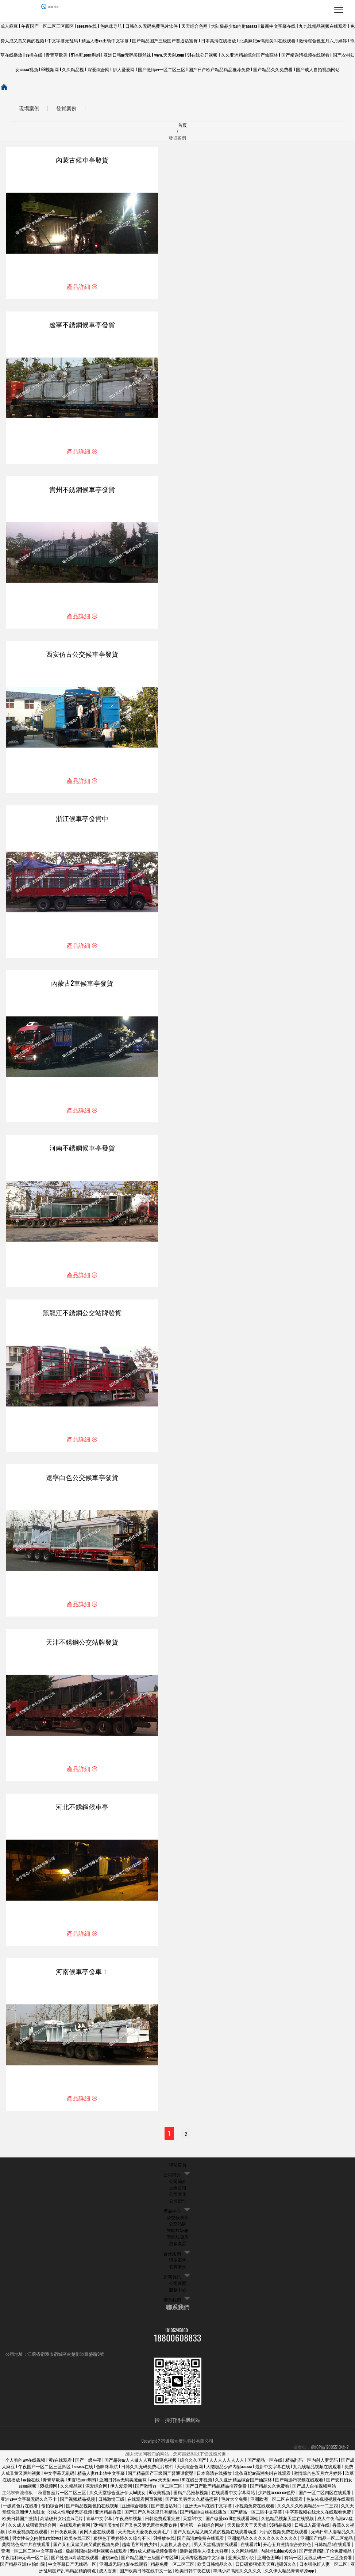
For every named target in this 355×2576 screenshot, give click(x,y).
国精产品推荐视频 (191, 2494)
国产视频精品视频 (78, 2501)
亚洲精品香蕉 (108, 2514)
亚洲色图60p (269, 2559)
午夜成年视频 (129, 2521)
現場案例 (32, 109)
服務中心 (177, 2292)
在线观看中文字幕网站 (233, 2494)
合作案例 (172, 2255)
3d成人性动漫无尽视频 (71, 2514)
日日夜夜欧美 (64, 2533)
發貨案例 (74, 109)
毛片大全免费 (234, 2501)
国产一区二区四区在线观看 (325, 2494)
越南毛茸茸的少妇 (140, 2546)
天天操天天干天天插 (247, 2527)
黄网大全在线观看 (98, 2533)
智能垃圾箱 (178, 2232)
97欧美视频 (160, 2494)
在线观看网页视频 (145, 2501)
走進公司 (177, 2190)
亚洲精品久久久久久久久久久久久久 (262, 2540)
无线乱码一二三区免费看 (328, 2559)
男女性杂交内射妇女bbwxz (37, 2540)
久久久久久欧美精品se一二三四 (308, 2507)
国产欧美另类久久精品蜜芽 (192, 2501)
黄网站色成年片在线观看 (26, 2546)
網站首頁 (177, 2166)
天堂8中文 (193, 2521)
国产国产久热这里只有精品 (151, 2514)
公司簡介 (172, 2177)
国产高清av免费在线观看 (201, 2540)
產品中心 (172, 2213)
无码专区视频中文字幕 (203, 2559)
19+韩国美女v (105, 2527)
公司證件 (177, 2202)
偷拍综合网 (52, 2507)
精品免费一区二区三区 (173, 2566)
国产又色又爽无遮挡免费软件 (149, 2527)
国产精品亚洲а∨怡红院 (23, 2566)
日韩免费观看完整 (163, 2521)
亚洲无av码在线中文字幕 (209, 2507)
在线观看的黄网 (75, 2527)
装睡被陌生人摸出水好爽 (204, 2553)
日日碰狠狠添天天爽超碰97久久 (266, 2566)
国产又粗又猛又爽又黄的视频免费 (86, 2546)
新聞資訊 (172, 2278)
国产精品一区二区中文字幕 (256, 2514)
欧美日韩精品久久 (215, 2566)
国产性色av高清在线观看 (75, 2559)
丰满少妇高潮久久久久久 (237, 2572)
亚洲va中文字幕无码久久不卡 (29, 2501)
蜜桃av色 (110, 2559)
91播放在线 (164, 2540)
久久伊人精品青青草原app (290, 2572)
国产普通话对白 (167, 2507)
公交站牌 (177, 2226)
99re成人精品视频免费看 (154, 2553)
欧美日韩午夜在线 (193, 2572)
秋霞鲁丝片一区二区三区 (62, 2494)
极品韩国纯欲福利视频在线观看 (97, 2553)
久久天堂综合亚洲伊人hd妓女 (118, 2494)
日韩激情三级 (112, 2501)
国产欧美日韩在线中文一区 (146, 2572)
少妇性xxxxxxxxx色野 (277, 2494)
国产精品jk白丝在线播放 (204, 2514)
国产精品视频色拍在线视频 (93, 2507)
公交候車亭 (178, 2219)
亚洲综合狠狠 (135, 2507)
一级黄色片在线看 (21, 2507)
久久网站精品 (245, 2553)
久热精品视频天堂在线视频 (288, 2521)
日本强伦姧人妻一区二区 (323, 2566)
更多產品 (177, 2245)
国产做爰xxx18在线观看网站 (232, 2521)
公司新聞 (177, 2285)
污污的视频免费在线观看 (284, 2533)
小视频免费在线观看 (255, 2507)
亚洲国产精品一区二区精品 (327, 2540)
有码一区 (293, 2559)
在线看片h (250, 2546)
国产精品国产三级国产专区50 (150, 2559)
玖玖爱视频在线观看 (28, 2533)
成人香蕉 (108, 2572)
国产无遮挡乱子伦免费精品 (326, 2553)
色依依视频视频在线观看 (330, 2501)
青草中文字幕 (99, 2521)
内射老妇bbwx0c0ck (279, 2553)
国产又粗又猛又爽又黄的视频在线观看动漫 (215, 2533)
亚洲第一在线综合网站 (202, 2527)
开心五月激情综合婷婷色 (287, 2546)
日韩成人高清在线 (312, 2527)
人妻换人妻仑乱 (176, 2546)
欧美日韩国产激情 (20, 2521)
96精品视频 (280, 2527)
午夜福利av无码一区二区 (25, 2559)
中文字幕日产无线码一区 (72, 2566)
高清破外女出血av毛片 (62, 2521)
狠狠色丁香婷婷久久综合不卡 (122, 2540)
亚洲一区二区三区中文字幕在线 (32, 2553)
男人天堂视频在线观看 (216, 2546)
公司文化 (177, 2196)
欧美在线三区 (78, 2540)
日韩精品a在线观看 (333, 2546)
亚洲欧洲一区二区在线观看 (277, 2501)
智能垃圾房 (178, 2239)
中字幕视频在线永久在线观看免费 (318, 2514)
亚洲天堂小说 (241, 2559)
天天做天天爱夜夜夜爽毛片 (144, 2533)
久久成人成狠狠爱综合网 (32, 2527)
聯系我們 (172, 2302)
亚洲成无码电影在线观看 (123, 2566)
